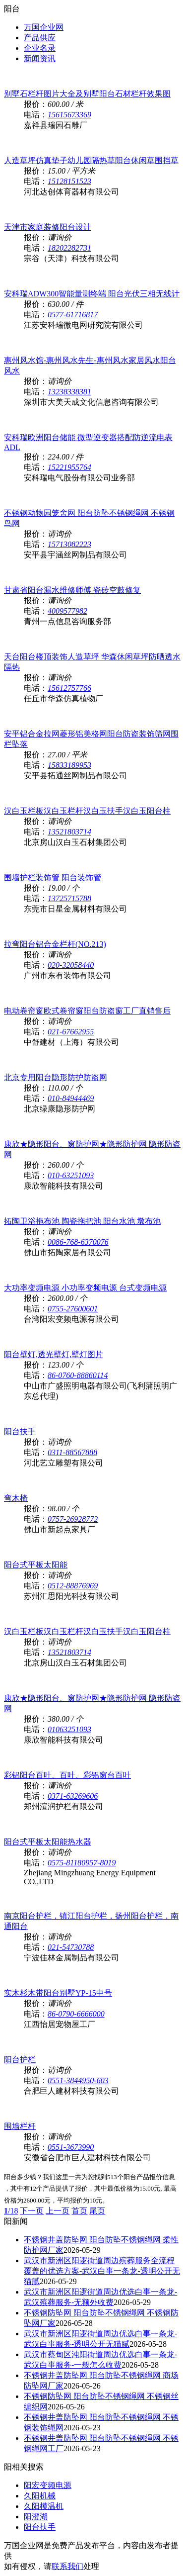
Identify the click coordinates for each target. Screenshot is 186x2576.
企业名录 (40, 48)
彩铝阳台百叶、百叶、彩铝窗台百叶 (67, 1775)
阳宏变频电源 (47, 2485)
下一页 (32, 2211)
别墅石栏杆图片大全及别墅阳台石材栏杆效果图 (87, 94)
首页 (79, 2211)
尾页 (97, 2211)
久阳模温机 (43, 2506)
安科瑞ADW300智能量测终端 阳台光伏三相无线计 (92, 293)
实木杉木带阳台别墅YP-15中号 (58, 1993)
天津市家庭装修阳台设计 (47, 227)
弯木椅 (16, 1498)
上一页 (57, 2211)
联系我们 (67, 2566)
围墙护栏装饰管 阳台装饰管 (52, 877)
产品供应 (40, 37)
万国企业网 (43, 27)
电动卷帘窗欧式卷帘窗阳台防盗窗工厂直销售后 (87, 1011)
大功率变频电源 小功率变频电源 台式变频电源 (85, 1288)
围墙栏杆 (20, 2126)
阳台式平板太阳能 (35, 1565)
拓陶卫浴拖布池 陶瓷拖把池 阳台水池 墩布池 (82, 1221)
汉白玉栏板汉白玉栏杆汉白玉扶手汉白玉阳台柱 (87, 811)
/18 (11, 2211)
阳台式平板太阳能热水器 (47, 1842)
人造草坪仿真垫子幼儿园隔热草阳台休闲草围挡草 (91, 160)
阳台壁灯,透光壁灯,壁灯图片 (53, 1354)
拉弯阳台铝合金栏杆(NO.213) (55, 944)
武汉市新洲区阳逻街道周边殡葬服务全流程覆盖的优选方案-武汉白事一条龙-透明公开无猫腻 (102, 2271)
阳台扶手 (20, 1431)
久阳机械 (40, 2495)
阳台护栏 (20, 2059)
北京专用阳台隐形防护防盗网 (55, 1077)
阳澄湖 (36, 2516)
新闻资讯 (40, 58)
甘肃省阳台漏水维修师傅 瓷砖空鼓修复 (72, 590)
